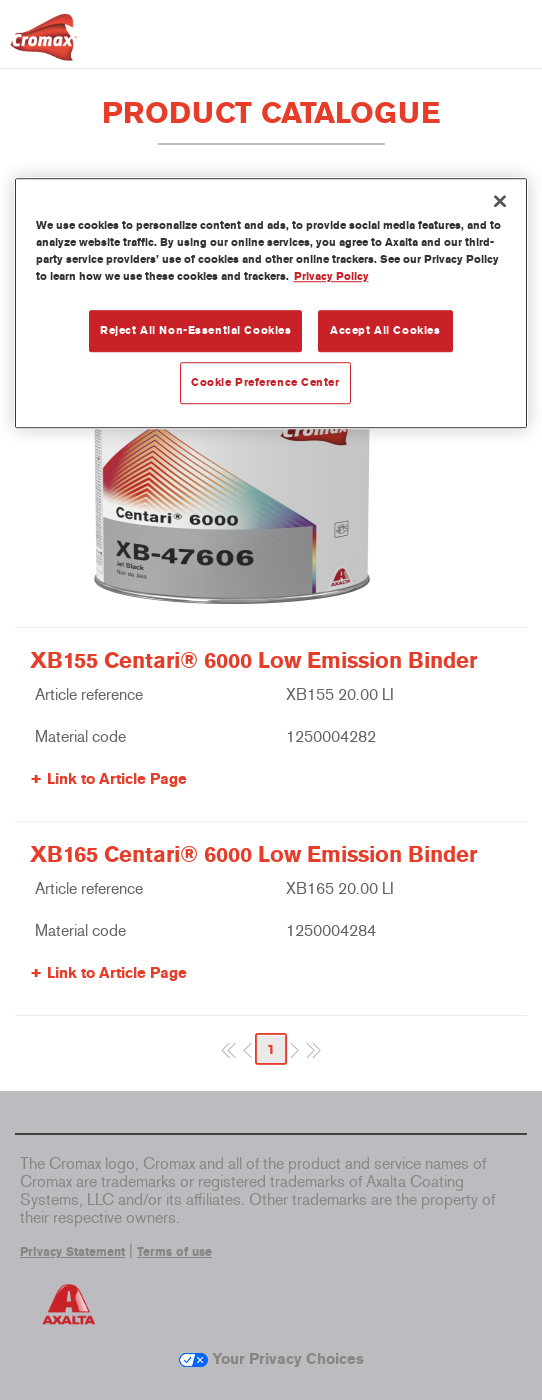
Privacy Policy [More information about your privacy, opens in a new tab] (331, 276)
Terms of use (174, 1252)
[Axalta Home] (44, 45)
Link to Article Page (117, 779)
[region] (271, 303)
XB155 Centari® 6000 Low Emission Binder (253, 661)
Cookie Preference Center (265, 382)
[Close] (500, 201)
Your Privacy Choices (271, 1359)
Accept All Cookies (385, 330)
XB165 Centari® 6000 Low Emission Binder (253, 855)
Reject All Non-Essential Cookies (195, 330)
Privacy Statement (72, 1252)
